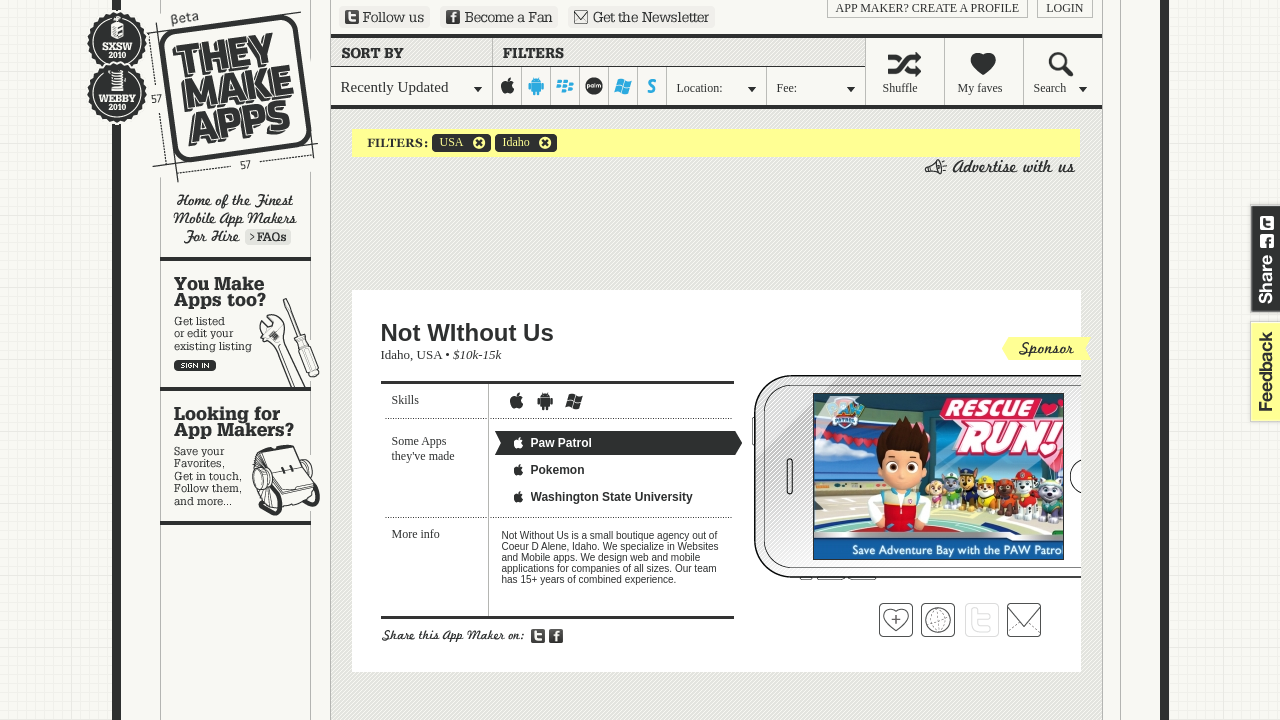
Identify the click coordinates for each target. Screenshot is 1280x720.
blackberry (565, 86)
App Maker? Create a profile (928, 8)
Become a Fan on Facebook (499, 17)
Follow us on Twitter (384, 17)
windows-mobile (623, 86)
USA (448, 143)
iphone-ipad (507, 86)
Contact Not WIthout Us (1024, 620)
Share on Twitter (1267, 223)
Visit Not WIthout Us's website (938, 620)
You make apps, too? (245, 324)
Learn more (268, 237)
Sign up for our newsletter (641, 17)
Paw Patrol (551, 443)
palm (594, 86)
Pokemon (548, 470)
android (536, 86)
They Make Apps (219, 96)
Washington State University (602, 497)
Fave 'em (896, 620)
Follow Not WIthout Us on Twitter (982, 620)
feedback (1263, 371)
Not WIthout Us (467, 332)
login (1064, 8)
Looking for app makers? (245, 456)
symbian (652, 86)
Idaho (512, 143)
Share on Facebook (1267, 241)
